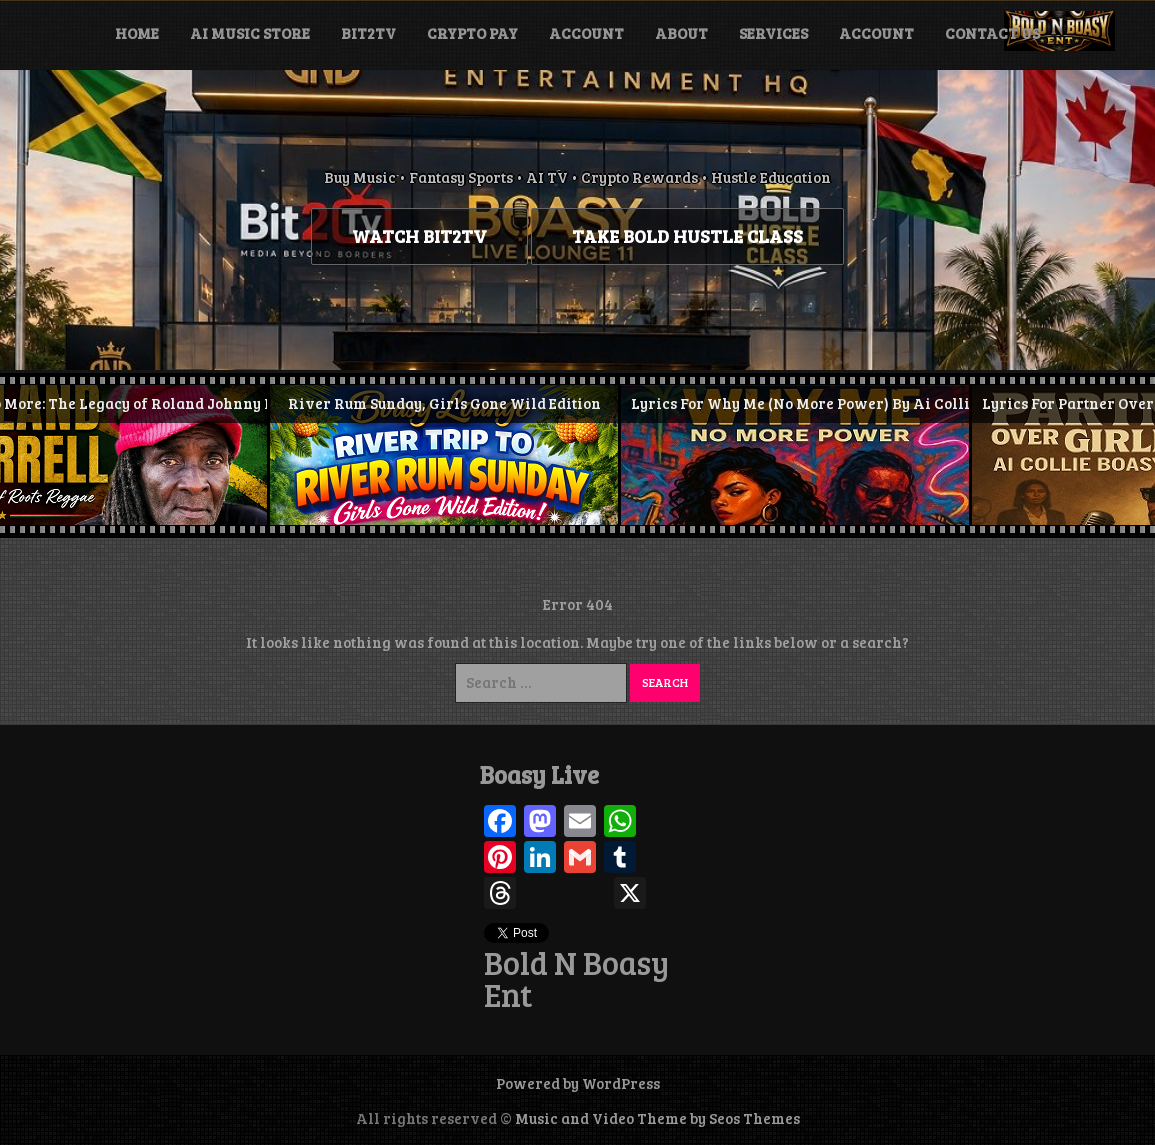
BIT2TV (368, 33)
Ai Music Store (250, 33)
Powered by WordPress (578, 1083)
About (681, 33)
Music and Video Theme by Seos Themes (657, 1118)
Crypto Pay (472, 33)
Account (586, 33)
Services (773, 33)
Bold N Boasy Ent (576, 979)
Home (137, 33)
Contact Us (992, 33)
